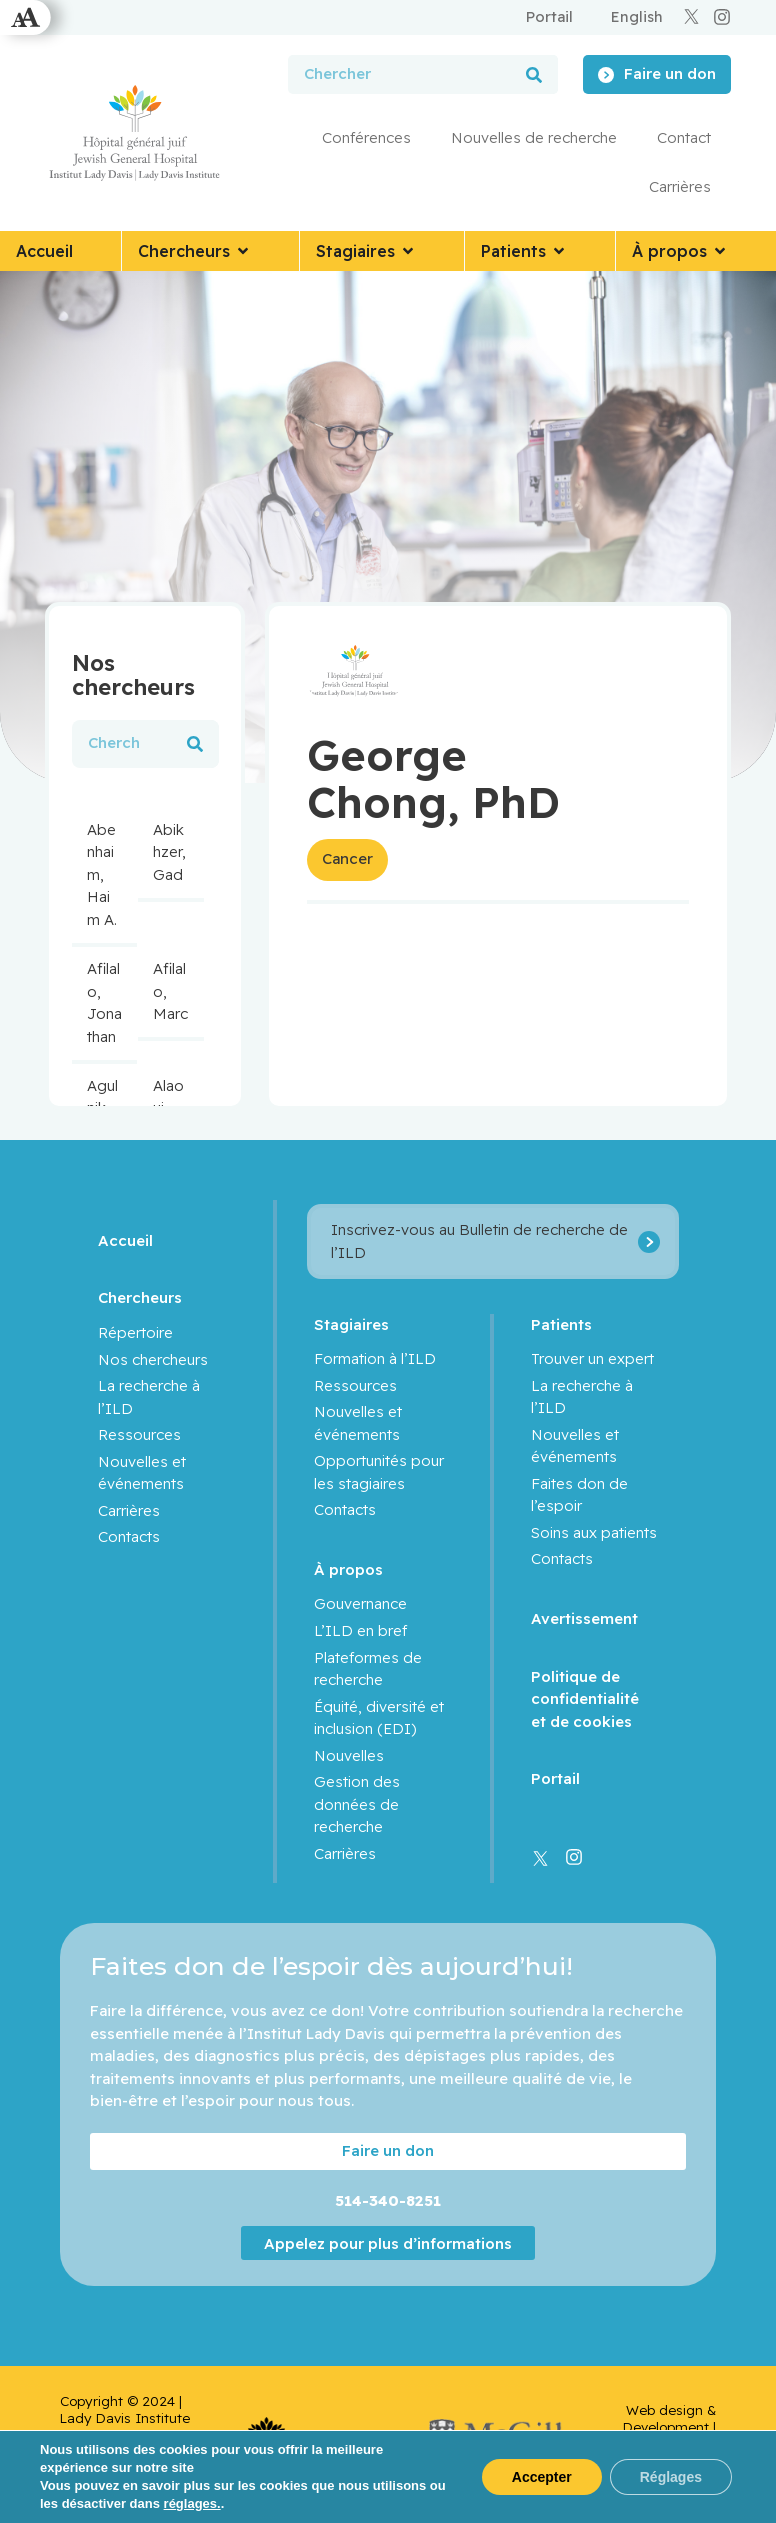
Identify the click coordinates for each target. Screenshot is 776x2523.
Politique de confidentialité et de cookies (585, 1699)
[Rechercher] (534, 74)
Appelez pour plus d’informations (388, 2243)
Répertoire (135, 1332)
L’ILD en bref (360, 1630)
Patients (561, 1324)
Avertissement (584, 1618)
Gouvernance (360, 1603)
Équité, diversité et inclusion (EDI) (379, 1718)
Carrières (680, 186)
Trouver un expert (592, 1358)
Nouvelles (349, 1755)
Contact (684, 137)
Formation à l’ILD (375, 1358)
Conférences (366, 137)
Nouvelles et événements (142, 1473)
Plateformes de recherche (368, 1669)
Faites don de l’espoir (579, 1495)
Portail (555, 1778)
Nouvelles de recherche (534, 137)
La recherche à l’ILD (149, 1397)
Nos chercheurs (153, 1359)
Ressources (139, 1434)
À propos (348, 1569)
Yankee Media (688, 2452)
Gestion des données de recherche (357, 1804)
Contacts (129, 1536)
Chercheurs (140, 1297)
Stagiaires (351, 1324)
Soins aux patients (594, 1532)
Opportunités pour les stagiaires (379, 1472)
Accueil (125, 1240)
